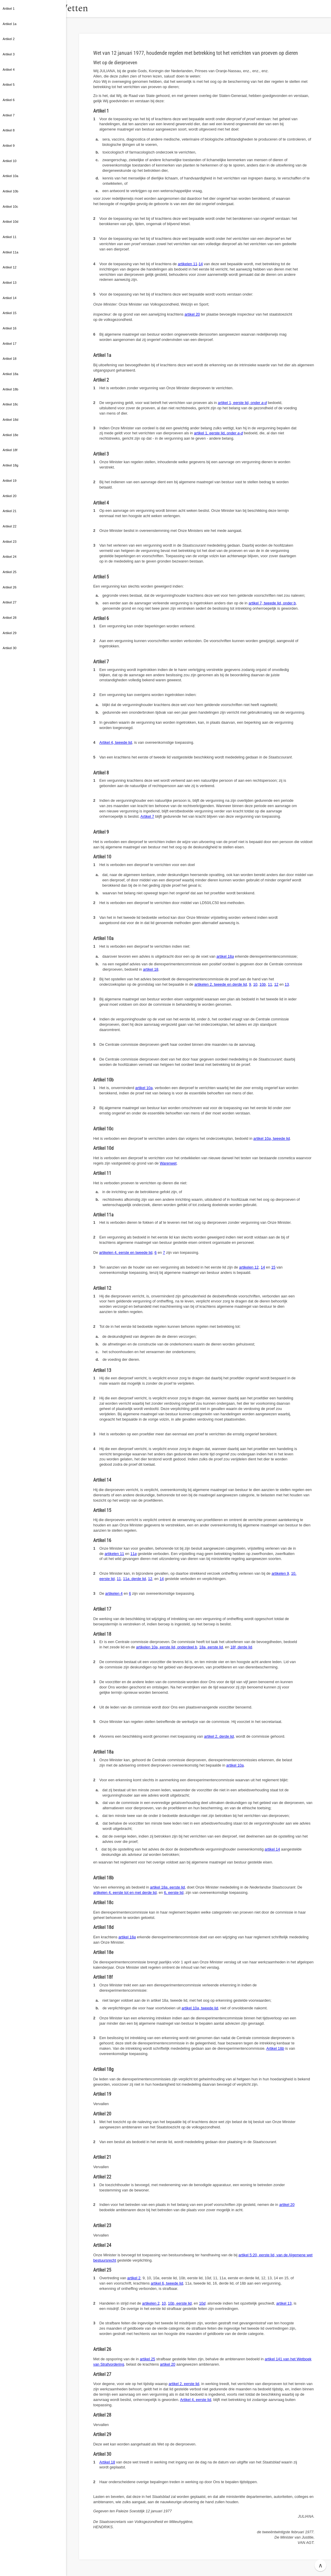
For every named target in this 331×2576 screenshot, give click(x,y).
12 (276, 984)
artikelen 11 (187, 264)
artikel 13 (283, 2303)
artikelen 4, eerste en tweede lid (126, 1252)
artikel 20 (192, 314)
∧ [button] (320, 2565)
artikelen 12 (249, 1267)
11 (270, 984)
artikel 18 (225, 956)
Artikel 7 (147, 816)
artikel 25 (147, 2359)
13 (287, 984)
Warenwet (168, 1163)
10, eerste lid (179, 2303)
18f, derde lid (241, 1647)
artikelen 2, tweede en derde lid (220, 984)
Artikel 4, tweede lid (115, 742)
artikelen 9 (280, 1573)
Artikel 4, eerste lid (195, 2399)
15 (273, 1267)
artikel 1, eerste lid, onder (242, 402)
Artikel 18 (275, 2048)
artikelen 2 (151, 2303)
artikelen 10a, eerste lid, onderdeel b (166, 1647)
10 (255, 984)
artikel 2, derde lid (219, 1736)
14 (201, 264)
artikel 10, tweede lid (271, 1138)
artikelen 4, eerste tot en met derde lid (125, 1892)
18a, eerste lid (211, 1647)
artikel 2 (133, 2278)
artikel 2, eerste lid (183, 2384)
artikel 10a (144, 1088)
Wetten (96, 8)
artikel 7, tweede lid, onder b (272, 603)
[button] (72, 8)
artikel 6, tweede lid (167, 2283)
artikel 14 (272, 1849)
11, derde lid (134, 1578)
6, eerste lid (173, 1892)
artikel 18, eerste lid (167, 1887)
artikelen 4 (114, 1593)
